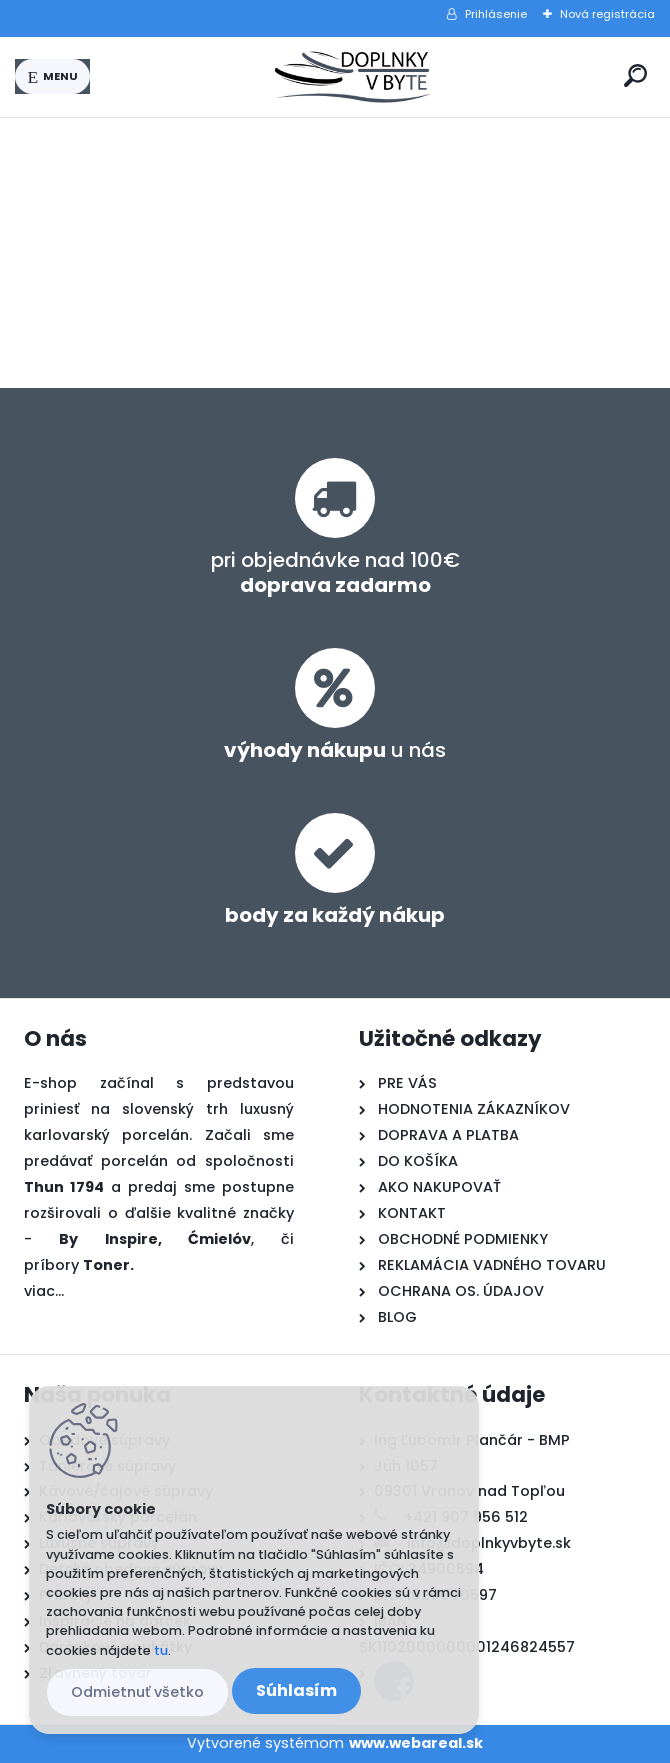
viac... (44, 1291)
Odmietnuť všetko (137, 1692)
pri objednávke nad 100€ (335, 572)
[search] (635, 75)
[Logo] (353, 77)
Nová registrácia (607, 14)
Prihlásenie (496, 14)
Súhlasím (296, 1690)
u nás (335, 750)
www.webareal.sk (416, 1743)
